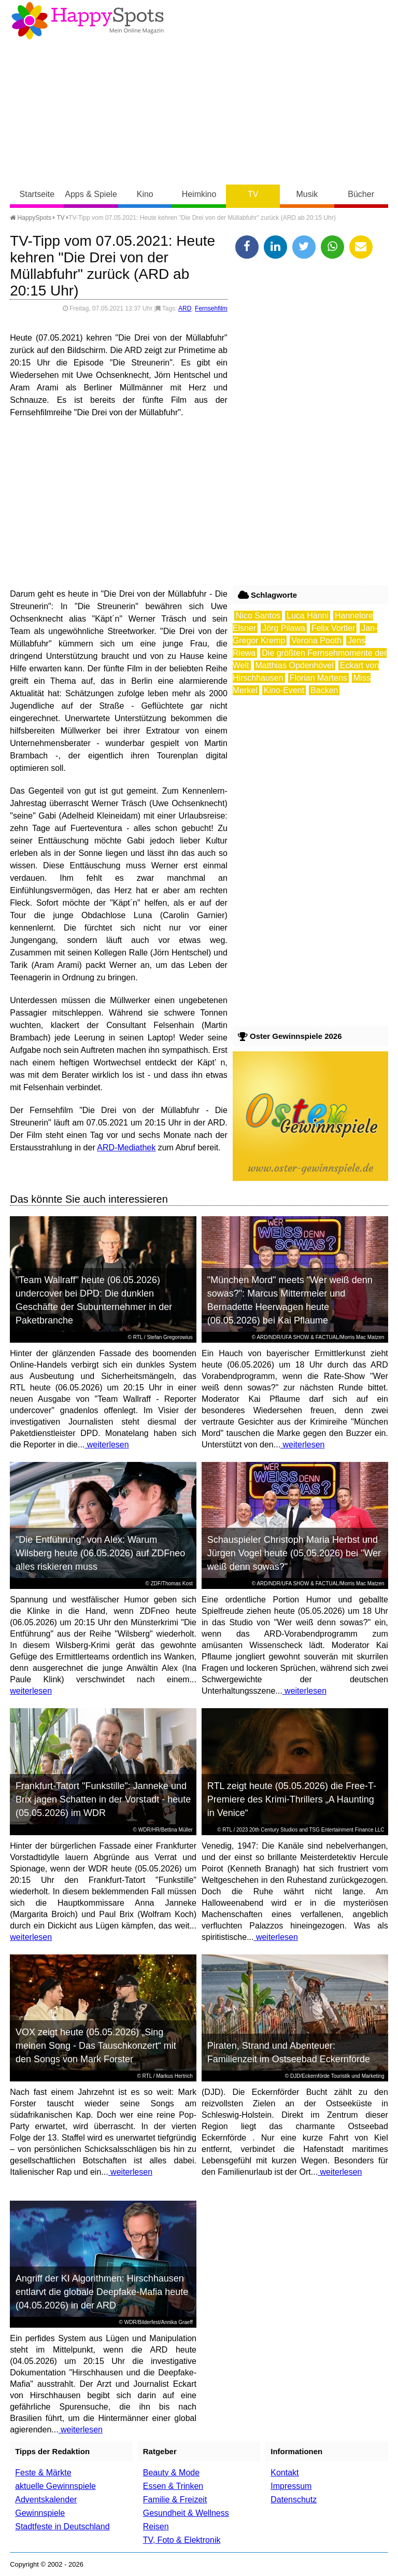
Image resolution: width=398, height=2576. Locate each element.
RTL (138, 1337)
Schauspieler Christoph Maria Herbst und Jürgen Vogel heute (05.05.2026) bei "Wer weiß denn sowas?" (294, 1553)
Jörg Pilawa (283, 628)
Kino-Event (284, 690)
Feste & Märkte (43, 2472)
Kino (145, 194)
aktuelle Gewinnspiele (55, 2486)
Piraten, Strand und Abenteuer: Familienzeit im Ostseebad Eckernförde (288, 2052)
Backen (324, 690)
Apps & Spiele (91, 194)
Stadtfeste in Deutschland (62, 2526)
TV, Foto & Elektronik (182, 2540)
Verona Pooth (316, 640)
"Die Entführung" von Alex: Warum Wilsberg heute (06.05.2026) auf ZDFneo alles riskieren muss (100, 1553)
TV (253, 194)
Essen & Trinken (173, 2486)
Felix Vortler (333, 628)
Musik (307, 194)
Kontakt (284, 2472)
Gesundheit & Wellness (186, 2513)
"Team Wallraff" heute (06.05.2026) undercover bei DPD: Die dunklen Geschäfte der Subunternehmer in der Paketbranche (94, 1300)
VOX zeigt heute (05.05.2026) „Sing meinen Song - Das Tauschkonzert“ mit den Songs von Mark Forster (96, 2045)
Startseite (37, 194)
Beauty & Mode (171, 2472)
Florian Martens (318, 677)
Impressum (291, 2486)
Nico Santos (258, 615)
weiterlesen (106, 1444)
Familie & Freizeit (175, 2499)
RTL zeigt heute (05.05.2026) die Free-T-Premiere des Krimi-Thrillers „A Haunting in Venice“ (291, 1799)
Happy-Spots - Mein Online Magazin (87, 20)
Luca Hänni (308, 615)
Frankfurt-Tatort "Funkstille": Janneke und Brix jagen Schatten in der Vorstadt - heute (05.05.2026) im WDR (103, 1799)
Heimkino (199, 194)
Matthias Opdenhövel (294, 665)
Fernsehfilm (211, 308)
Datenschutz (294, 2499)
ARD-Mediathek (126, 1147)
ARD (184, 308)
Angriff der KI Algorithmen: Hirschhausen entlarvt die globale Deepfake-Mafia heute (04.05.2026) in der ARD (102, 2292)
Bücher (361, 194)
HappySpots (30, 217)
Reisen (156, 2526)
